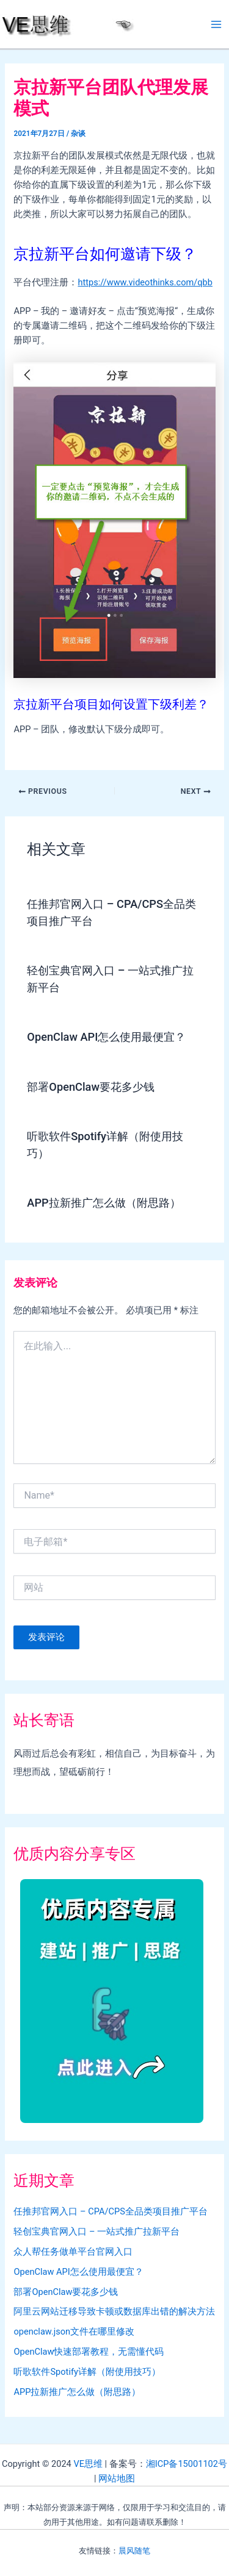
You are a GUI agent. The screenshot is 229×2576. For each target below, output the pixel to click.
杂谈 (78, 133)
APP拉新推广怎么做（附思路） (103, 1202)
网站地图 (116, 2478)
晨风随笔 (134, 2550)
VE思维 (88, 2463)
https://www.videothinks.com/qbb (145, 282)
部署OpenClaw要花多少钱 (90, 1086)
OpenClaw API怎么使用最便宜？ (106, 1036)
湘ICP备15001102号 (186, 2463)
